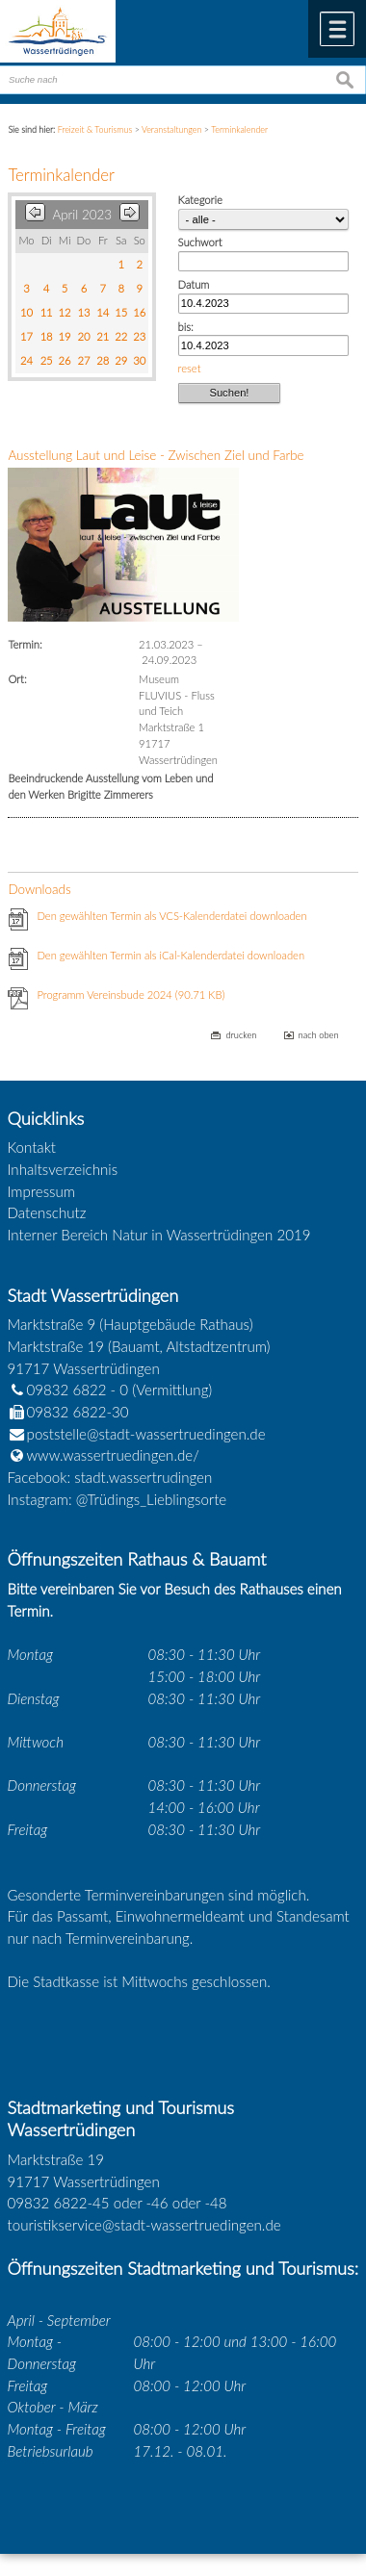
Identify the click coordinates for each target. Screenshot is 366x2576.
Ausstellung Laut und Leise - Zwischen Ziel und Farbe (155, 455)
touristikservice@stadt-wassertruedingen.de (144, 2224)
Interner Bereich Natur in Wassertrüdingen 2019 (159, 1234)
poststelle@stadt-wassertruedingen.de (146, 1433)
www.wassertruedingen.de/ (113, 1455)
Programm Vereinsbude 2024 (130, 994)
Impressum (41, 1191)
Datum (194, 284)
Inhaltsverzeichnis (63, 1169)
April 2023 (82, 214)
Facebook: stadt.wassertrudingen (110, 1477)
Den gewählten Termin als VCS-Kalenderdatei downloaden (171, 915)
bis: (186, 326)
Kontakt (32, 1147)
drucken (240, 1035)
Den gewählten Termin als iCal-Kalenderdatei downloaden (170, 955)
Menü (337, 29)
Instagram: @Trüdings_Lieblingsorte (117, 1499)
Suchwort (200, 242)
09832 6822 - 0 (68, 1389)
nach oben (319, 1035)
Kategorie (200, 199)
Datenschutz (47, 1212)
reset (189, 368)
